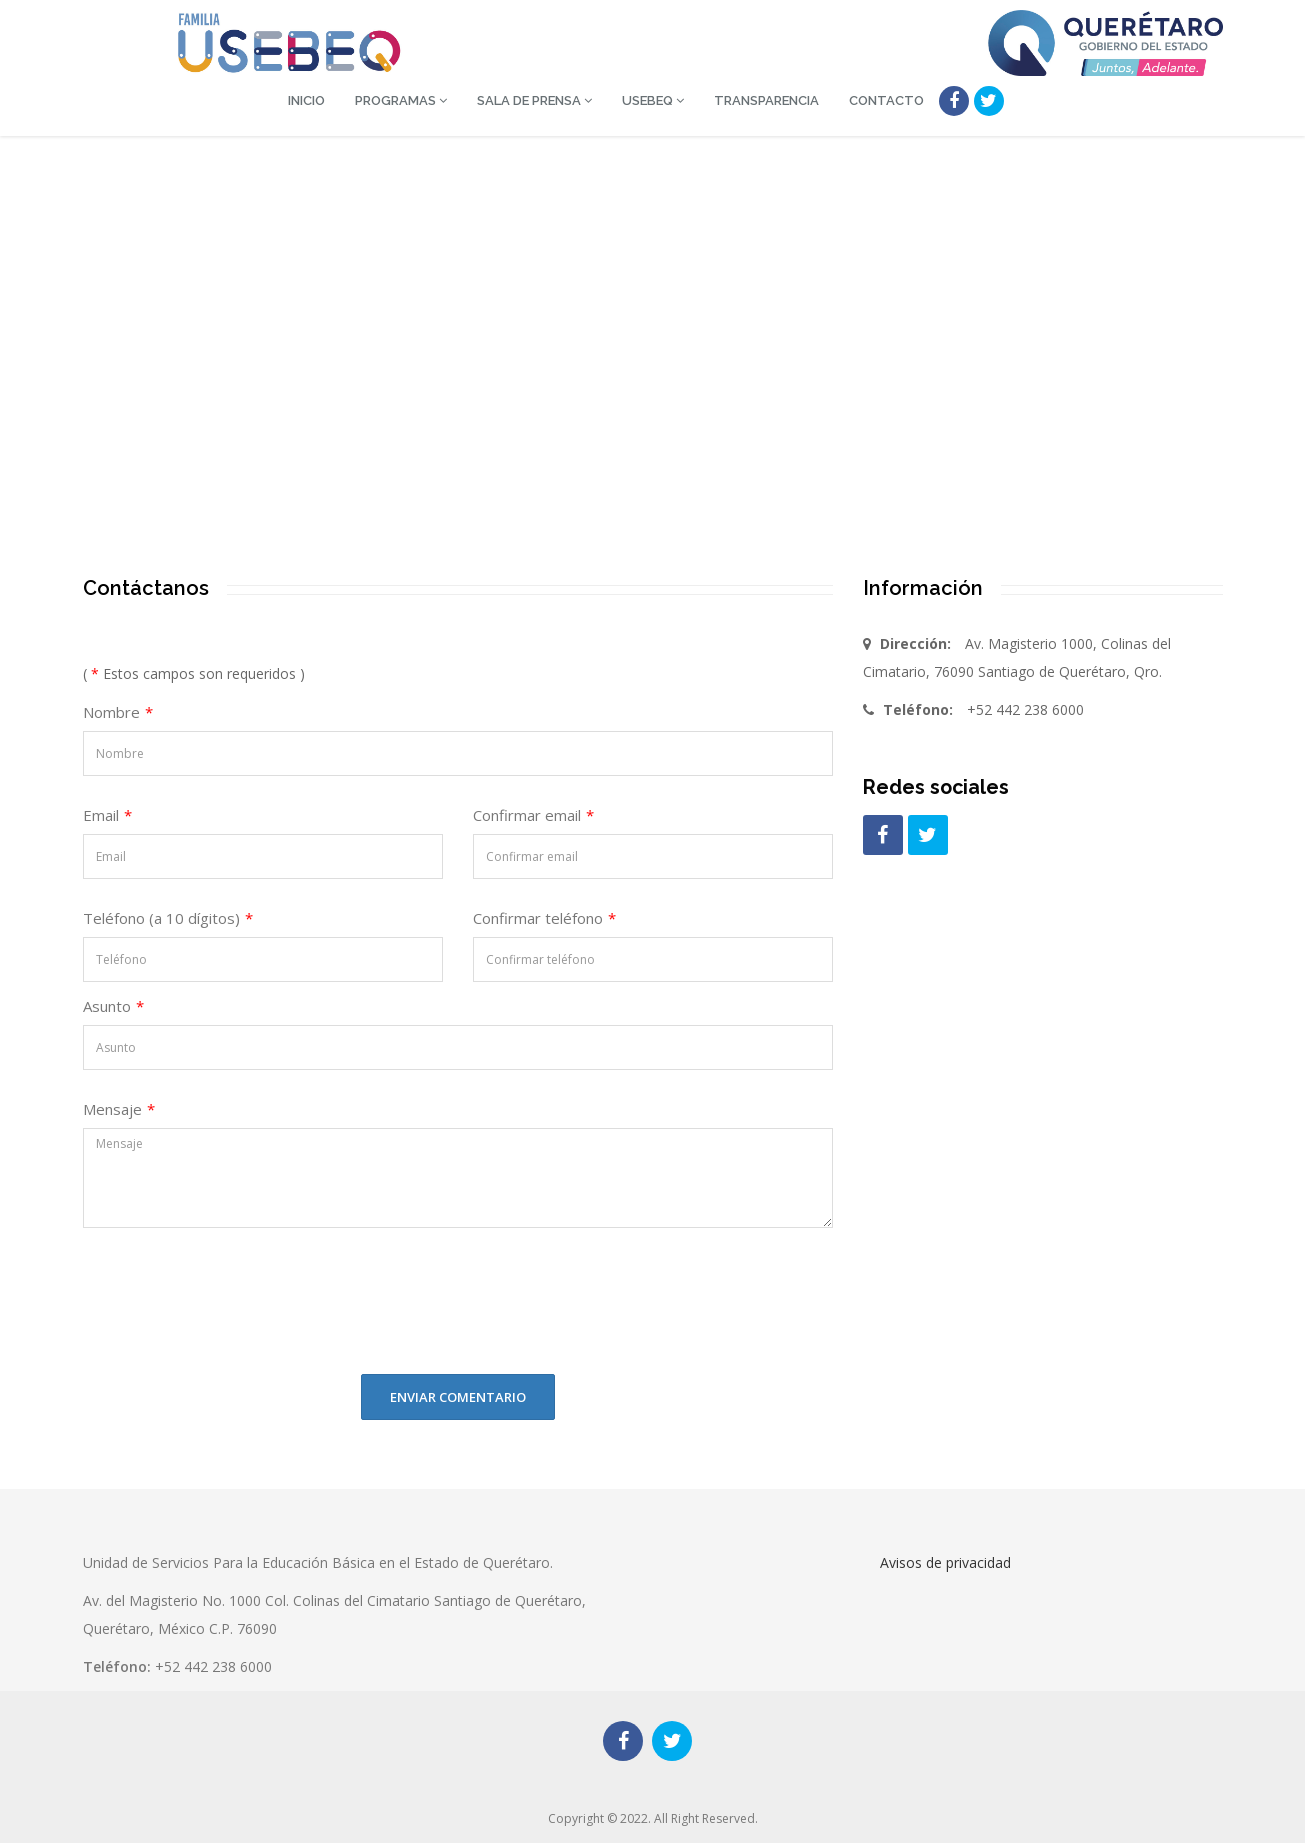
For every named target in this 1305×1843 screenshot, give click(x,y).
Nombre (118, 712)
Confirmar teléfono (544, 918)
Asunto (113, 1006)
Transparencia (766, 100)
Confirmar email (533, 815)
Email (107, 815)
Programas (401, 100)
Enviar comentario (458, 1397)
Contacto (886, 100)
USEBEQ (653, 100)
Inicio (306, 100)
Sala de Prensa (534, 100)
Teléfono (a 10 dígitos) (168, 918)
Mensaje (119, 1109)
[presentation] (220, 1320)
